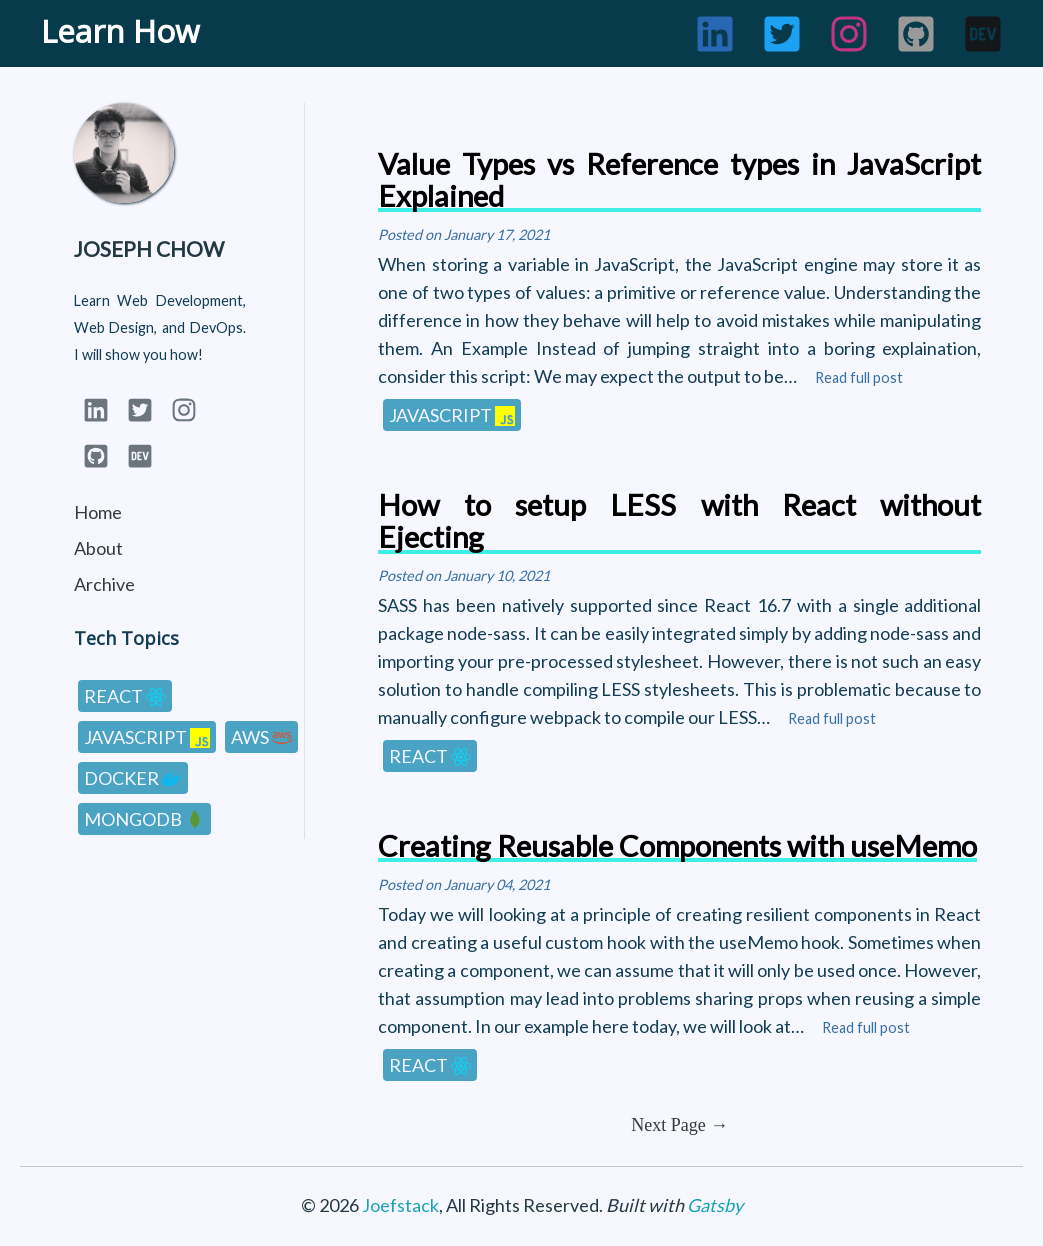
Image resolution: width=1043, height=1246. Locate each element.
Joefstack (400, 1205)
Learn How (120, 30)
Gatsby (715, 1205)
